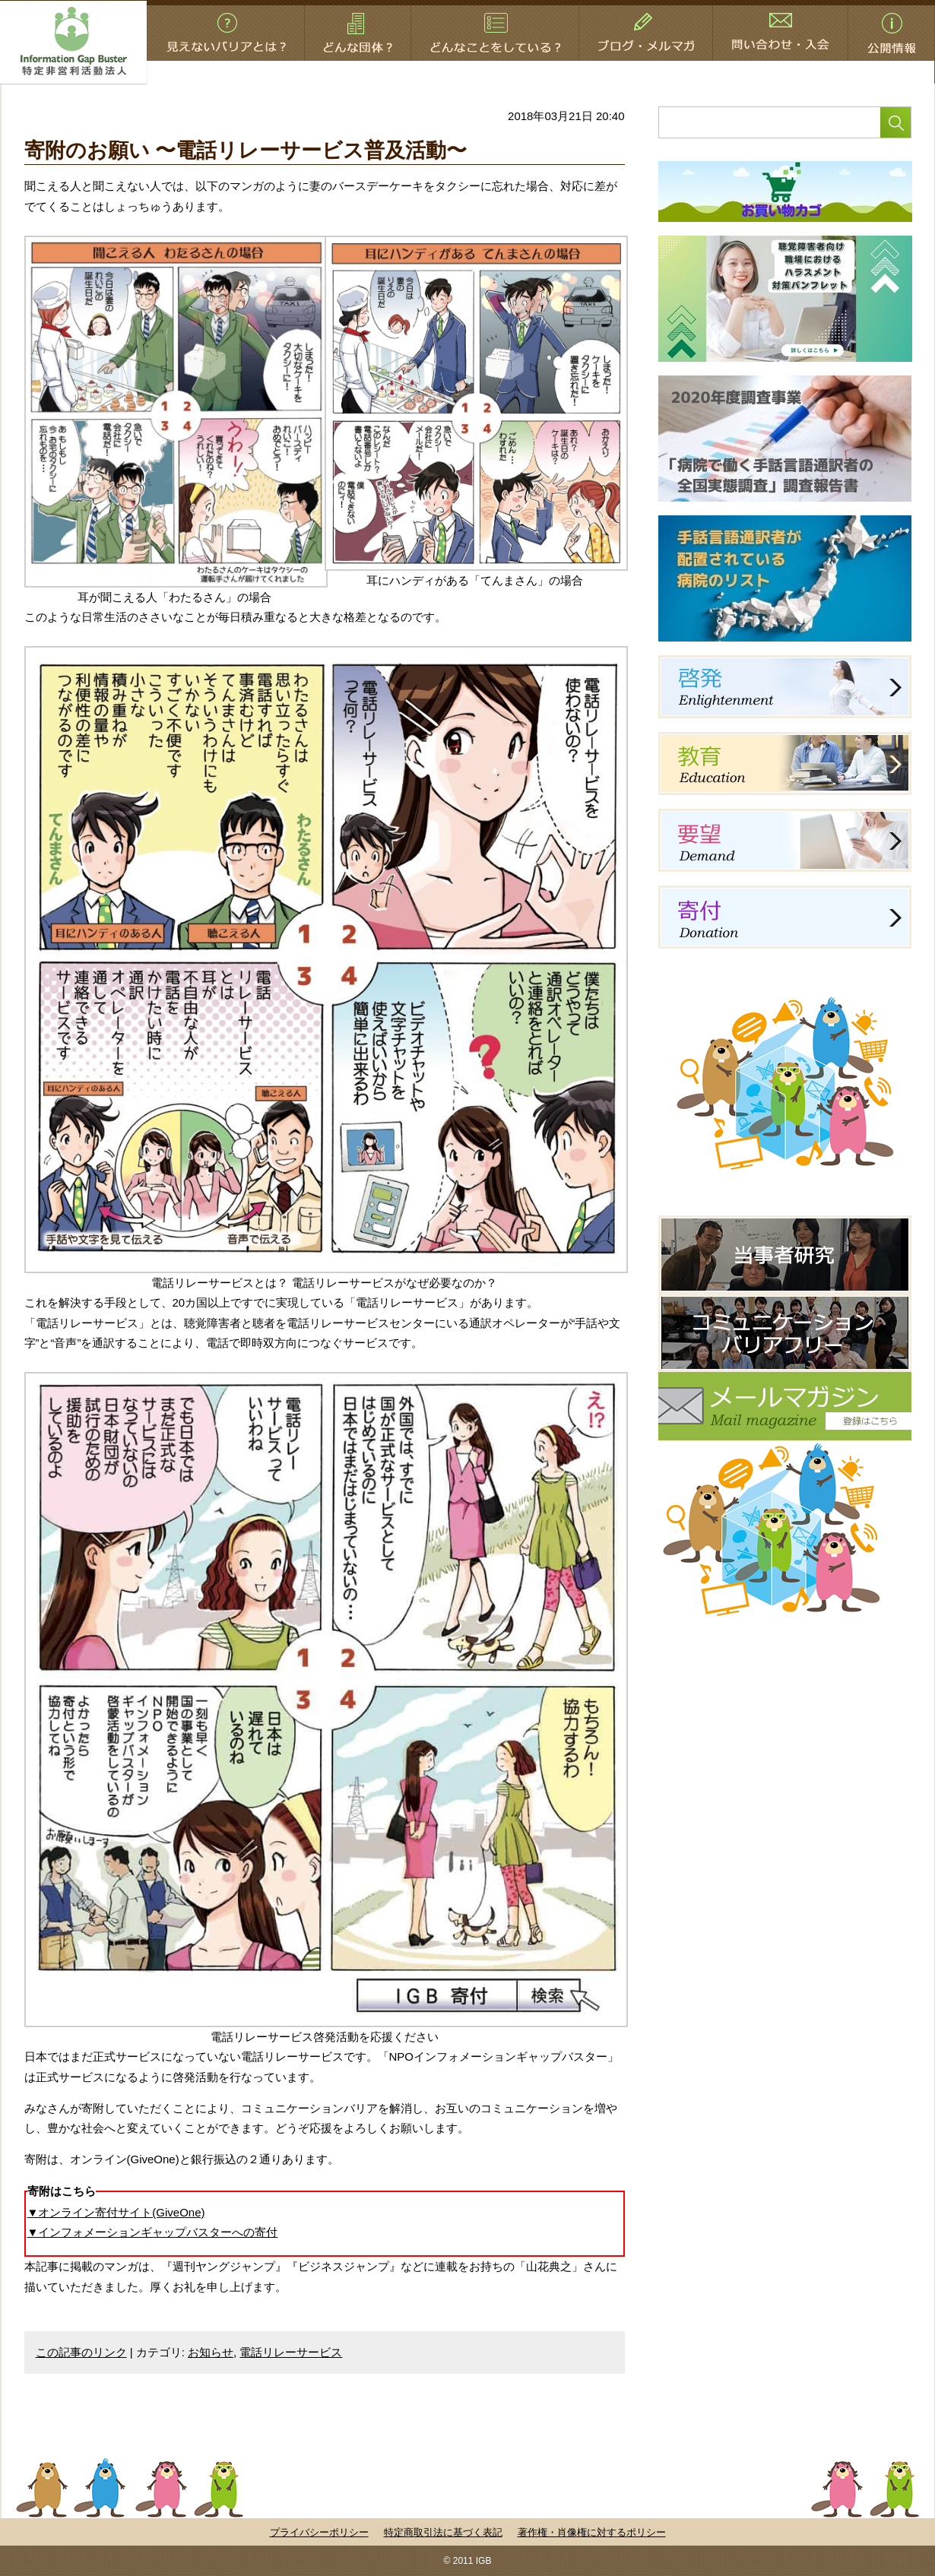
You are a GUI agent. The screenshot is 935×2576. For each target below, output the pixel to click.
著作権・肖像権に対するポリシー (592, 2532)
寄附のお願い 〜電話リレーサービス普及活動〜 (246, 150)
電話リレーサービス (290, 2352)
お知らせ (210, 2352)
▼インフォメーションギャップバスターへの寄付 (152, 2232)
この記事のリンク (81, 2352)
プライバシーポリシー (319, 2532)
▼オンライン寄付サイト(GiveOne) (116, 2212)
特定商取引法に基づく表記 (443, 2532)
